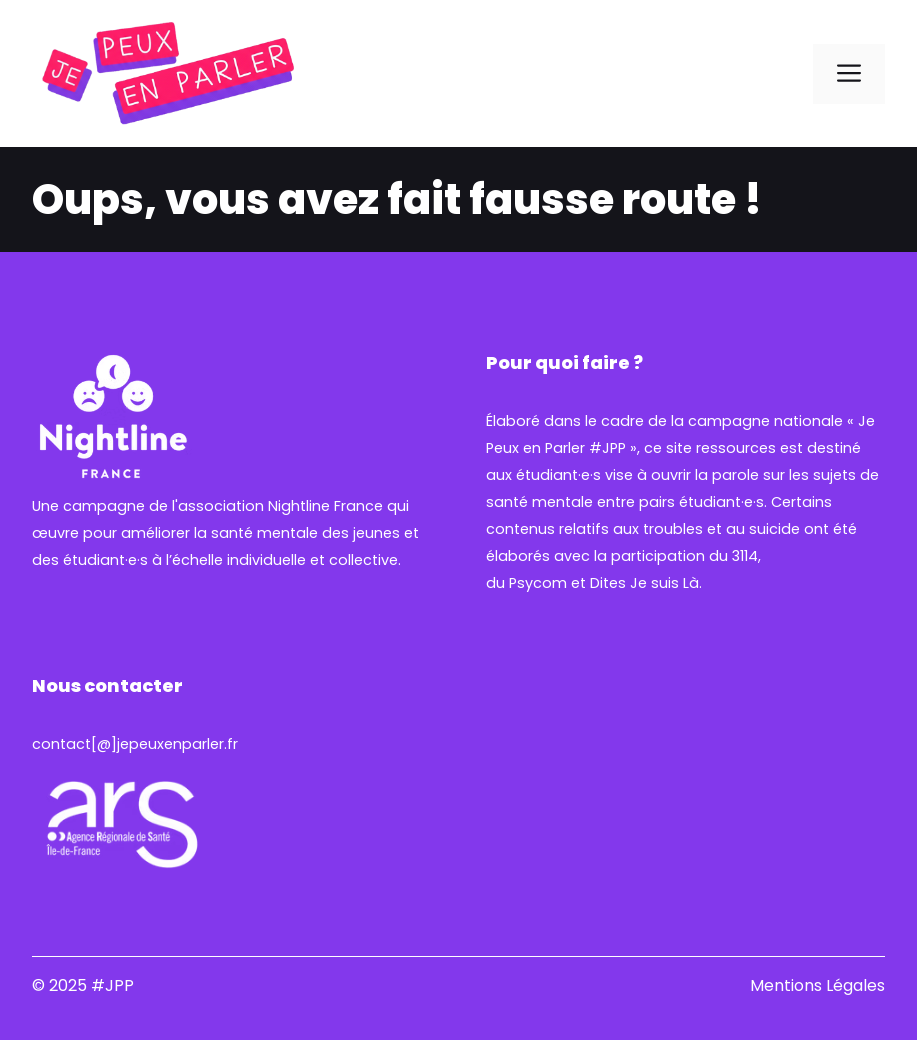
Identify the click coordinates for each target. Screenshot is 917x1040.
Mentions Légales (817, 985)
